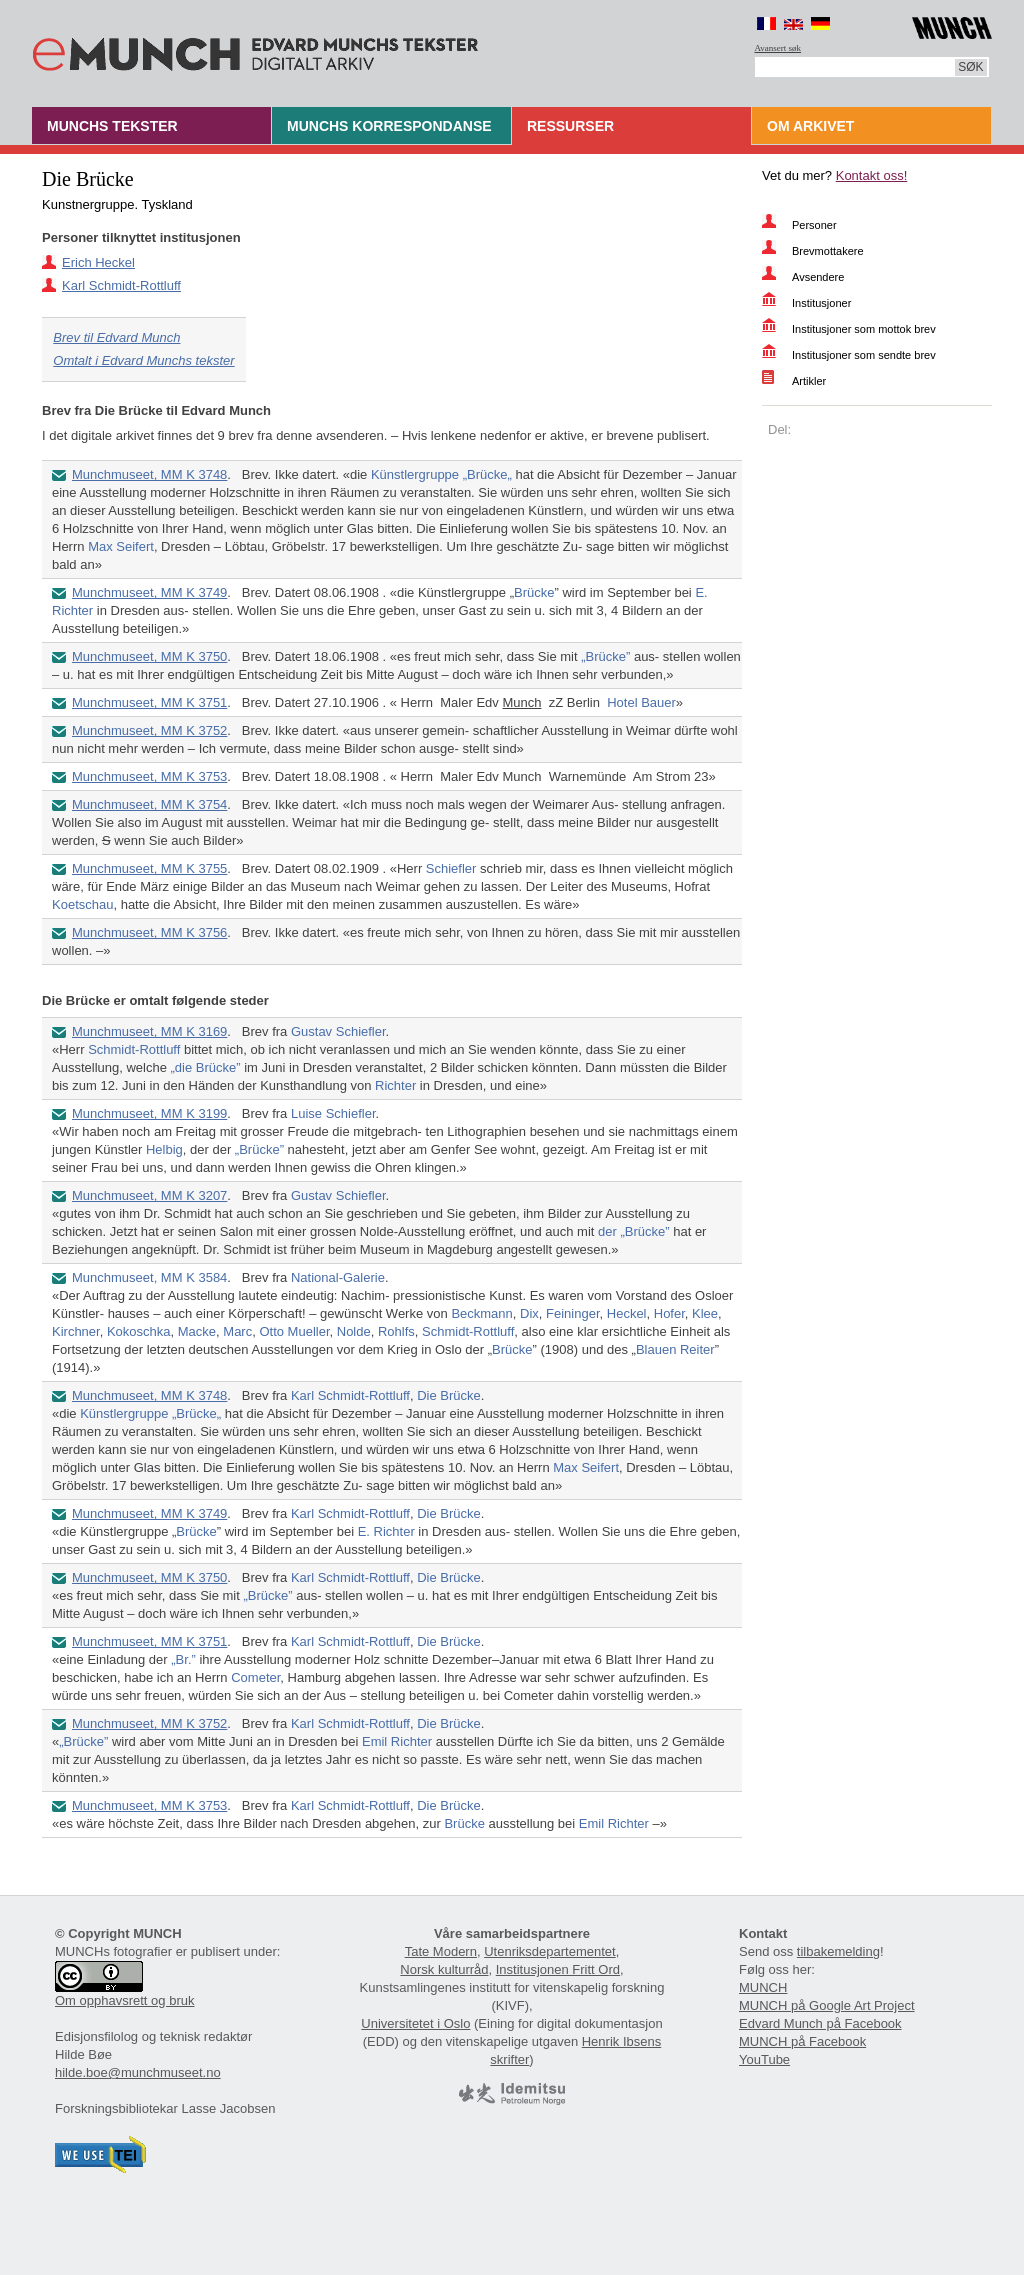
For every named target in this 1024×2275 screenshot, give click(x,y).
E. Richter (386, 1531)
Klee (705, 1313)
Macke (197, 1331)
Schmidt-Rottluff (134, 1049)
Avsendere (818, 277)
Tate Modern (441, 1951)
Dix (529, 1313)
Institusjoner (821, 303)
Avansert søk (778, 48)
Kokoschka (139, 1331)
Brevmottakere (828, 251)
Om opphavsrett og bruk (124, 2000)
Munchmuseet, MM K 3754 (149, 804)
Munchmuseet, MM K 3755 (149, 868)
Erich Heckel (98, 262)
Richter (395, 1085)
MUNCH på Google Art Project (827, 2005)
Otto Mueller (294, 1331)
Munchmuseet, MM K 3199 (149, 1113)
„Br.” (183, 1659)
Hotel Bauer (641, 702)
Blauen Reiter (675, 1349)
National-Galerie (338, 1277)
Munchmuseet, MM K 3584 (149, 1277)
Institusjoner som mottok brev (864, 329)
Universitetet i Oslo (415, 2023)
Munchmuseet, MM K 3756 (149, 932)
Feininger (572, 1313)
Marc (237, 1331)
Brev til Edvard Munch (116, 337)
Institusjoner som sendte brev (864, 355)
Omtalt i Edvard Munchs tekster (143, 360)
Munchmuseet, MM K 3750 (149, 656)
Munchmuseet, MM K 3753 (149, 776)
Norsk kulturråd (444, 1969)
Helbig (164, 1149)
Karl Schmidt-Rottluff (121, 285)
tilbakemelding (838, 1951)
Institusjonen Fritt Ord (558, 1969)
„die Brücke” (206, 1067)
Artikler (809, 381)
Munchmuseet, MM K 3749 (149, 592)
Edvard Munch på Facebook (820, 2023)
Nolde (354, 1331)
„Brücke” (605, 656)
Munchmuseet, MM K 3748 (149, 474)
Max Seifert (121, 546)
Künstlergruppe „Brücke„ (441, 474)
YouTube (764, 2059)
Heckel (627, 1313)
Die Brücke (449, 1395)
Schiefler (451, 868)
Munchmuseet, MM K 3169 (149, 1031)
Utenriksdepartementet (550, 1951)
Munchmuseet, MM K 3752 (149, 730)
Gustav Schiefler (338, 1031)
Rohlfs (396, 1331)
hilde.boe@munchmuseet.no (138, 2072)
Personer (814, 225)
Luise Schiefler (333, 1113)
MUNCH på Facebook (802, 2041)
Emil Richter (397, 1741)
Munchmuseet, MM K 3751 (149, 702)
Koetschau (82, 904)
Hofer (669, 1313)
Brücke (534, 592)
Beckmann (481, 1313)
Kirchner (76, 1331)
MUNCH (763, 1987)
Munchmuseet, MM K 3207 (149, 1195)
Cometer (255, 1677)
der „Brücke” (634, 1231)
